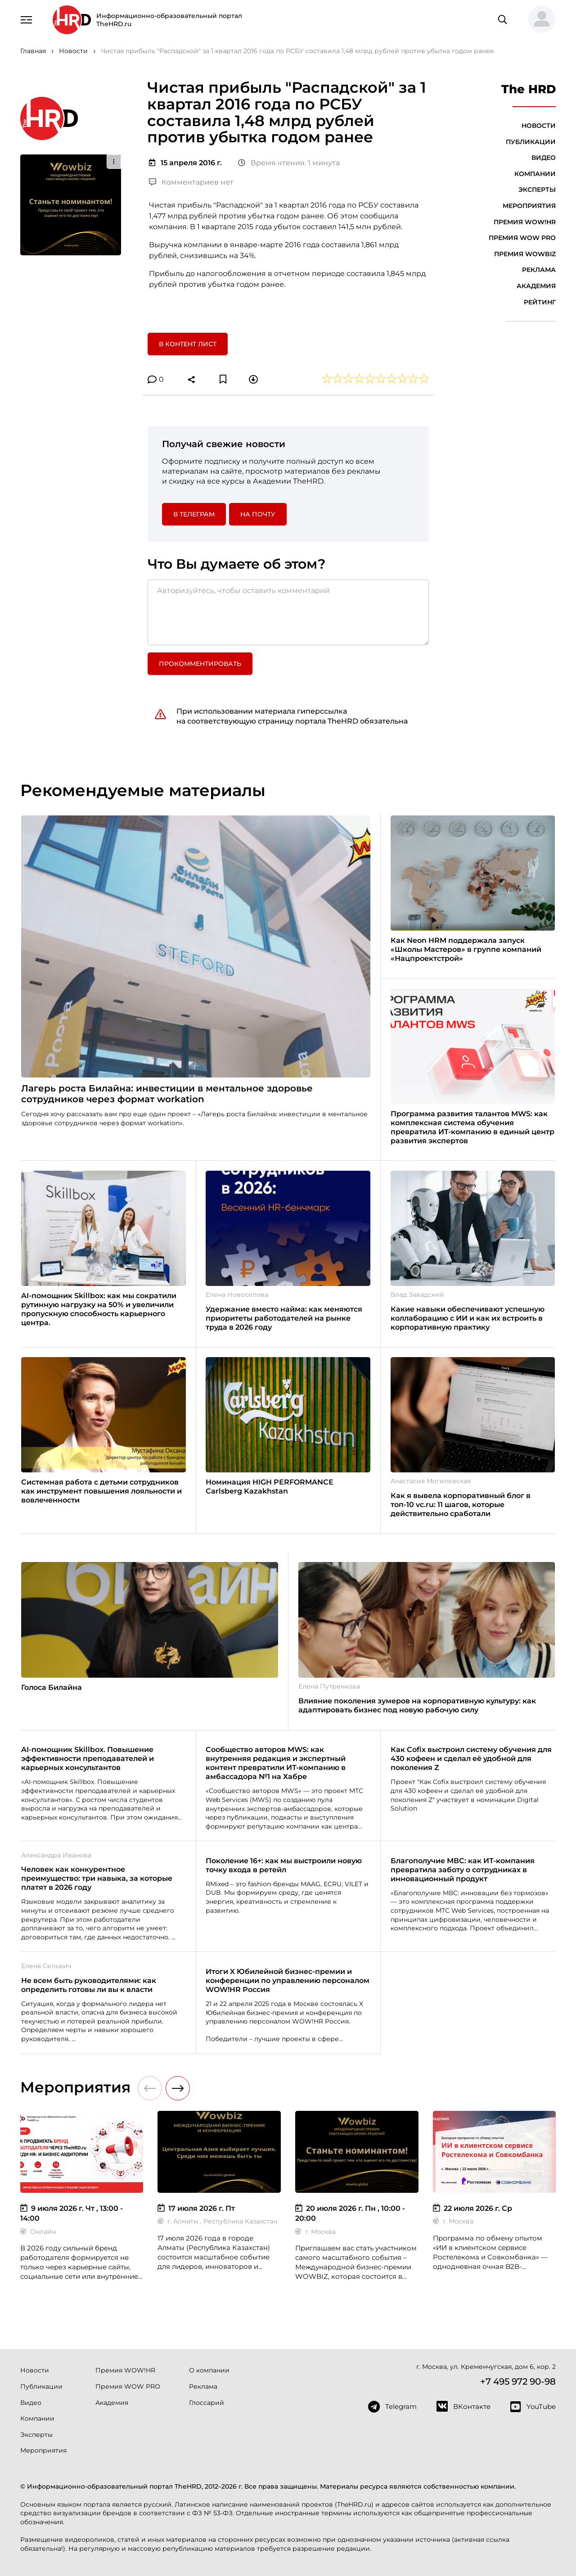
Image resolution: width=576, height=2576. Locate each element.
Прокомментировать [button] (200, 664)
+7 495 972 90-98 (518, 2381)
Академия (536, 286)
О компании (209, 2370)
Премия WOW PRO (522, 238)
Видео (543, 158)
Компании (535, 174)
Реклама (539, 270)
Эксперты (537, 190)
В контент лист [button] (187, 344)
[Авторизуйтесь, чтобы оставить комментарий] (288, 612)
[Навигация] (26, 19)
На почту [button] (257, 514)
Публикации (531, 142)
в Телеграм (194, 514)
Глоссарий (206, 2403)
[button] (538, 19)
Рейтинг (540, 302)
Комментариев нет (191, 182)
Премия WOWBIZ (525, 254)
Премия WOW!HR (525, 222)
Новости (539, 126)
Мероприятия (529, 206)
